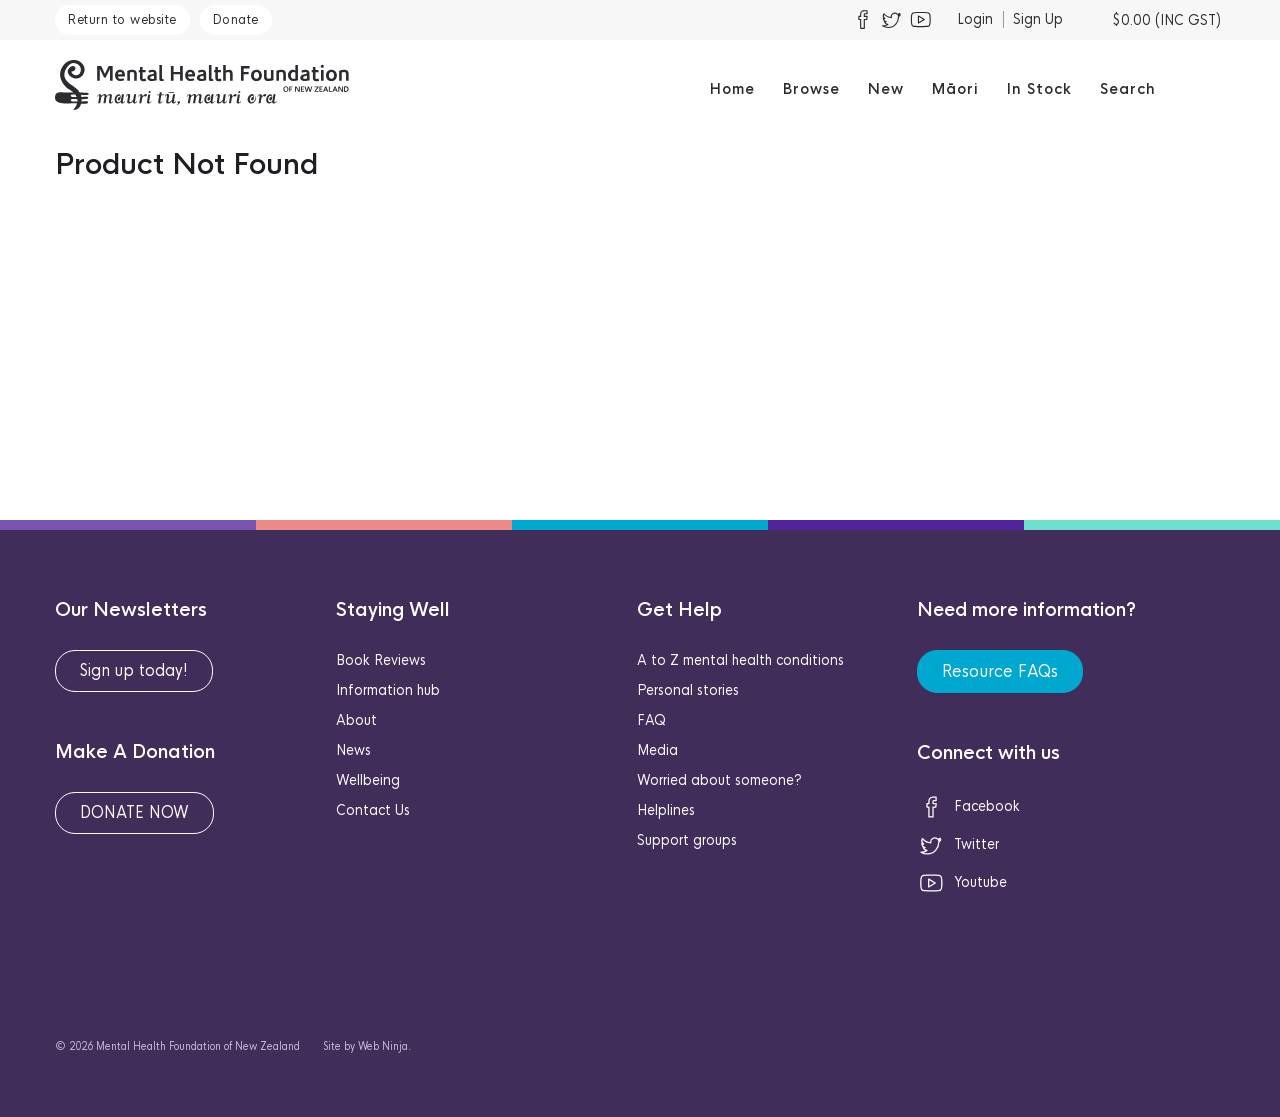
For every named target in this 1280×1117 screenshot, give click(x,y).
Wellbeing (368, 780)
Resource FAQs (1000, 671)
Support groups (687, 840)
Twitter (958, 844)
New (886, 89)
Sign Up (1038, 19)
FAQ (651, 720)
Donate (236, 19)
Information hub (388, 690)
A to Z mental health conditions (740, 660)
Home (732, 89)
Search (1128, 89)
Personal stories (688, 690)
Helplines (666, 810)
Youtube (962, 882)
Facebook (968, 806)
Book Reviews (381, 660)
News (353, 750)
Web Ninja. (384, 1046)
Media (657, 750)
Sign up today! (134, 670)
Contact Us (373, 810)
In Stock (1039, 89)
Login (975, 19)
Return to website (122, 19)
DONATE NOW (134, 812)
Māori (955, 89)
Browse (811, 89)
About (356, 720)
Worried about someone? (719, 780)
